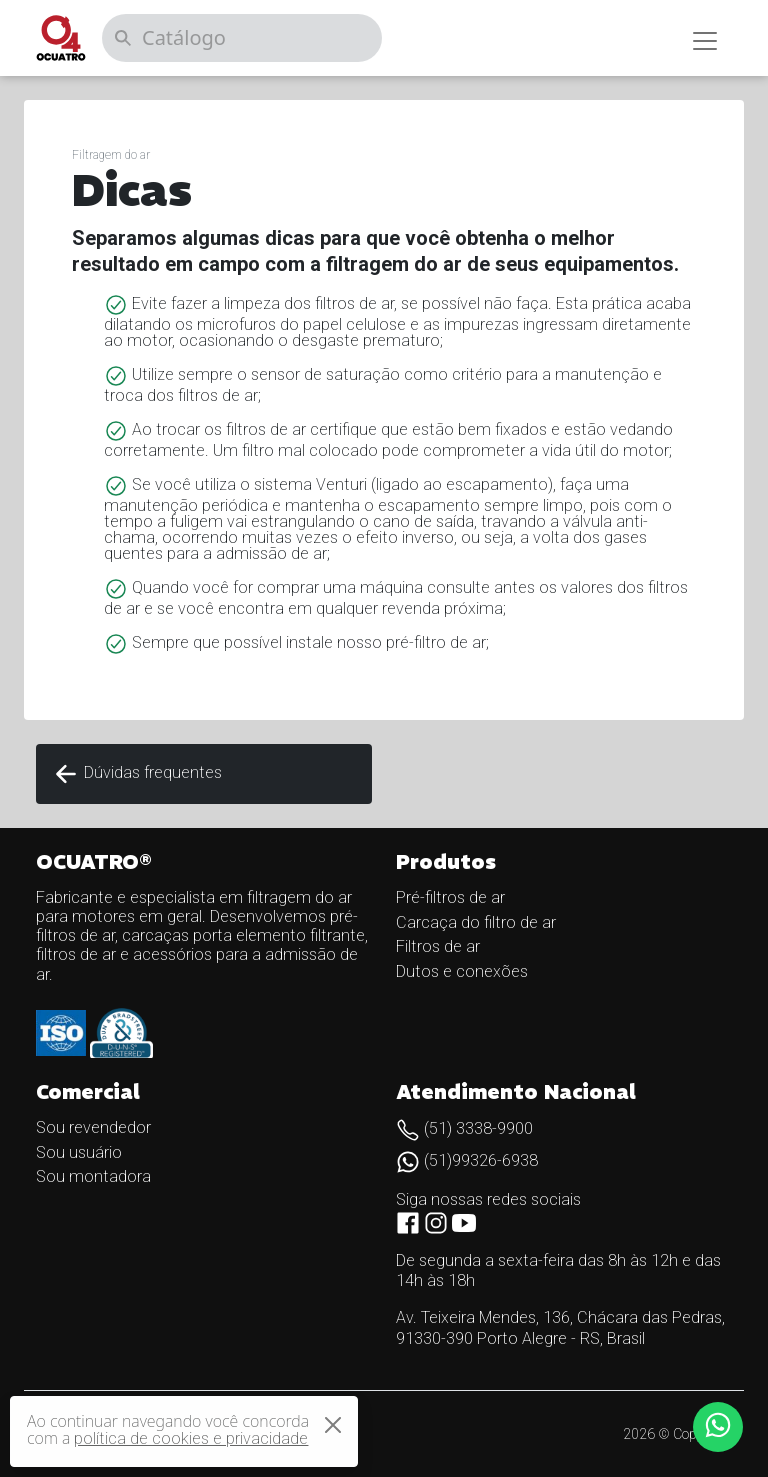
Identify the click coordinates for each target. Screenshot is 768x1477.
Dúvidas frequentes (137, 774)
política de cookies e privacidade (191, 1438)
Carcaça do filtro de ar (476, 922)
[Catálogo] (242, 38)
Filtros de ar (438, 946)
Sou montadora (93, 1176)
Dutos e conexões (462, 971)
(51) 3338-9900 (464, 1128)
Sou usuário (79, 1152)
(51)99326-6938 (467, 1160)
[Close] (333, 1425)
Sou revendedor (93, 1127)
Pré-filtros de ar (450, 897)
